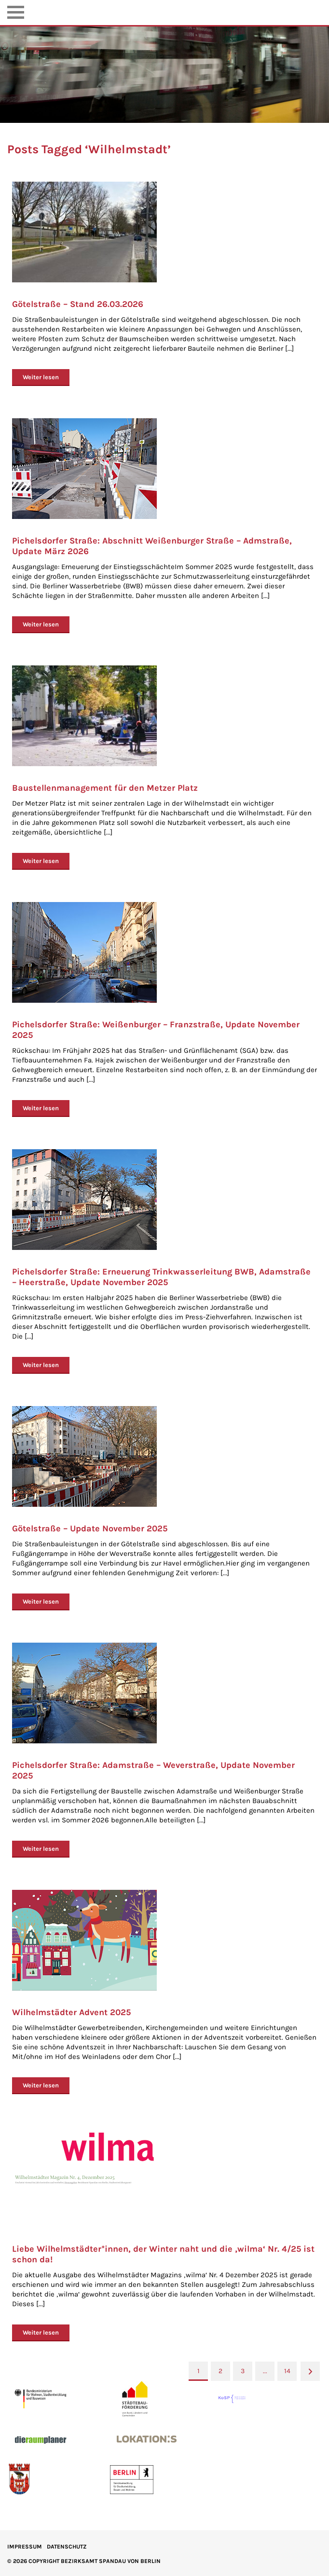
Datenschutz (67, 2546)
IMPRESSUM (24, 2546)
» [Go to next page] (310, 2371)
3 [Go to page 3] (243, 2371)
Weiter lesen (41, 377)
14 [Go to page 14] (287, 2371)
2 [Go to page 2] (220, 2371)
